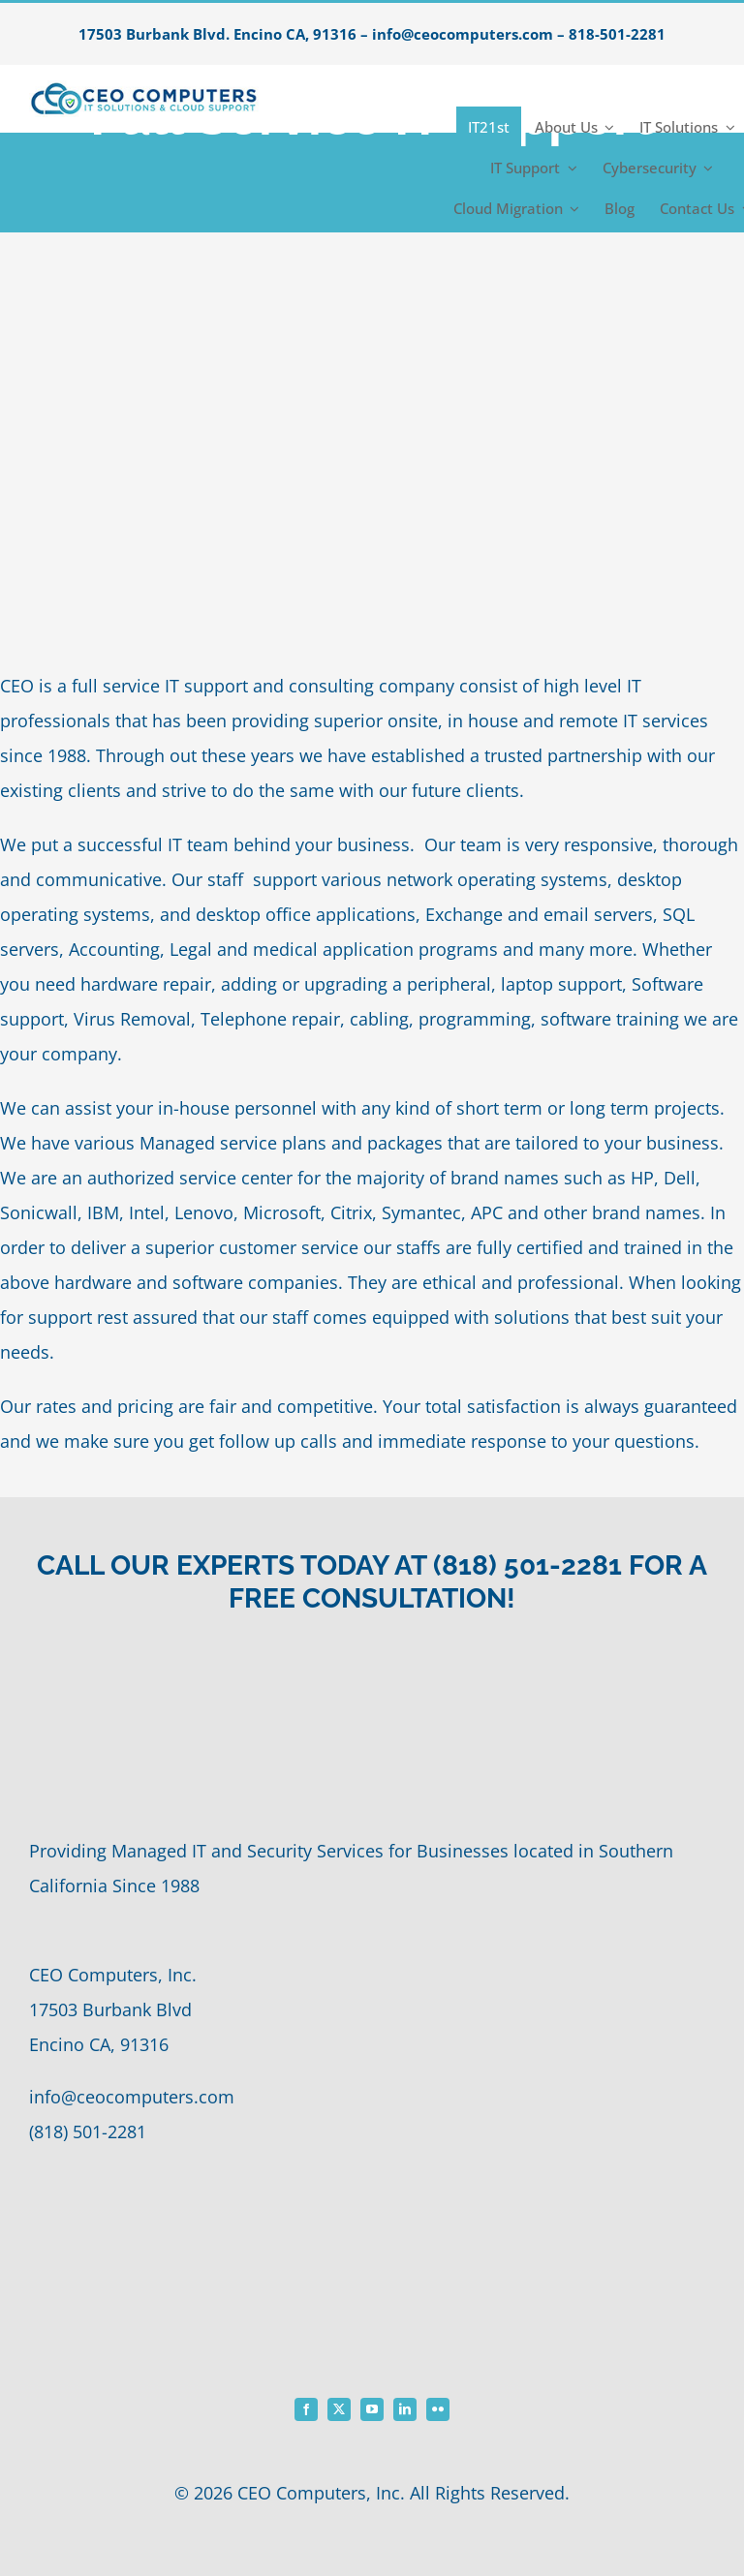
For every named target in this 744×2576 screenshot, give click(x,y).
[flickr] (438, 2409)
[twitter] (339, 2409)
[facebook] (306, 2409)
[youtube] (372, 2409)
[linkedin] (405, 2409)
